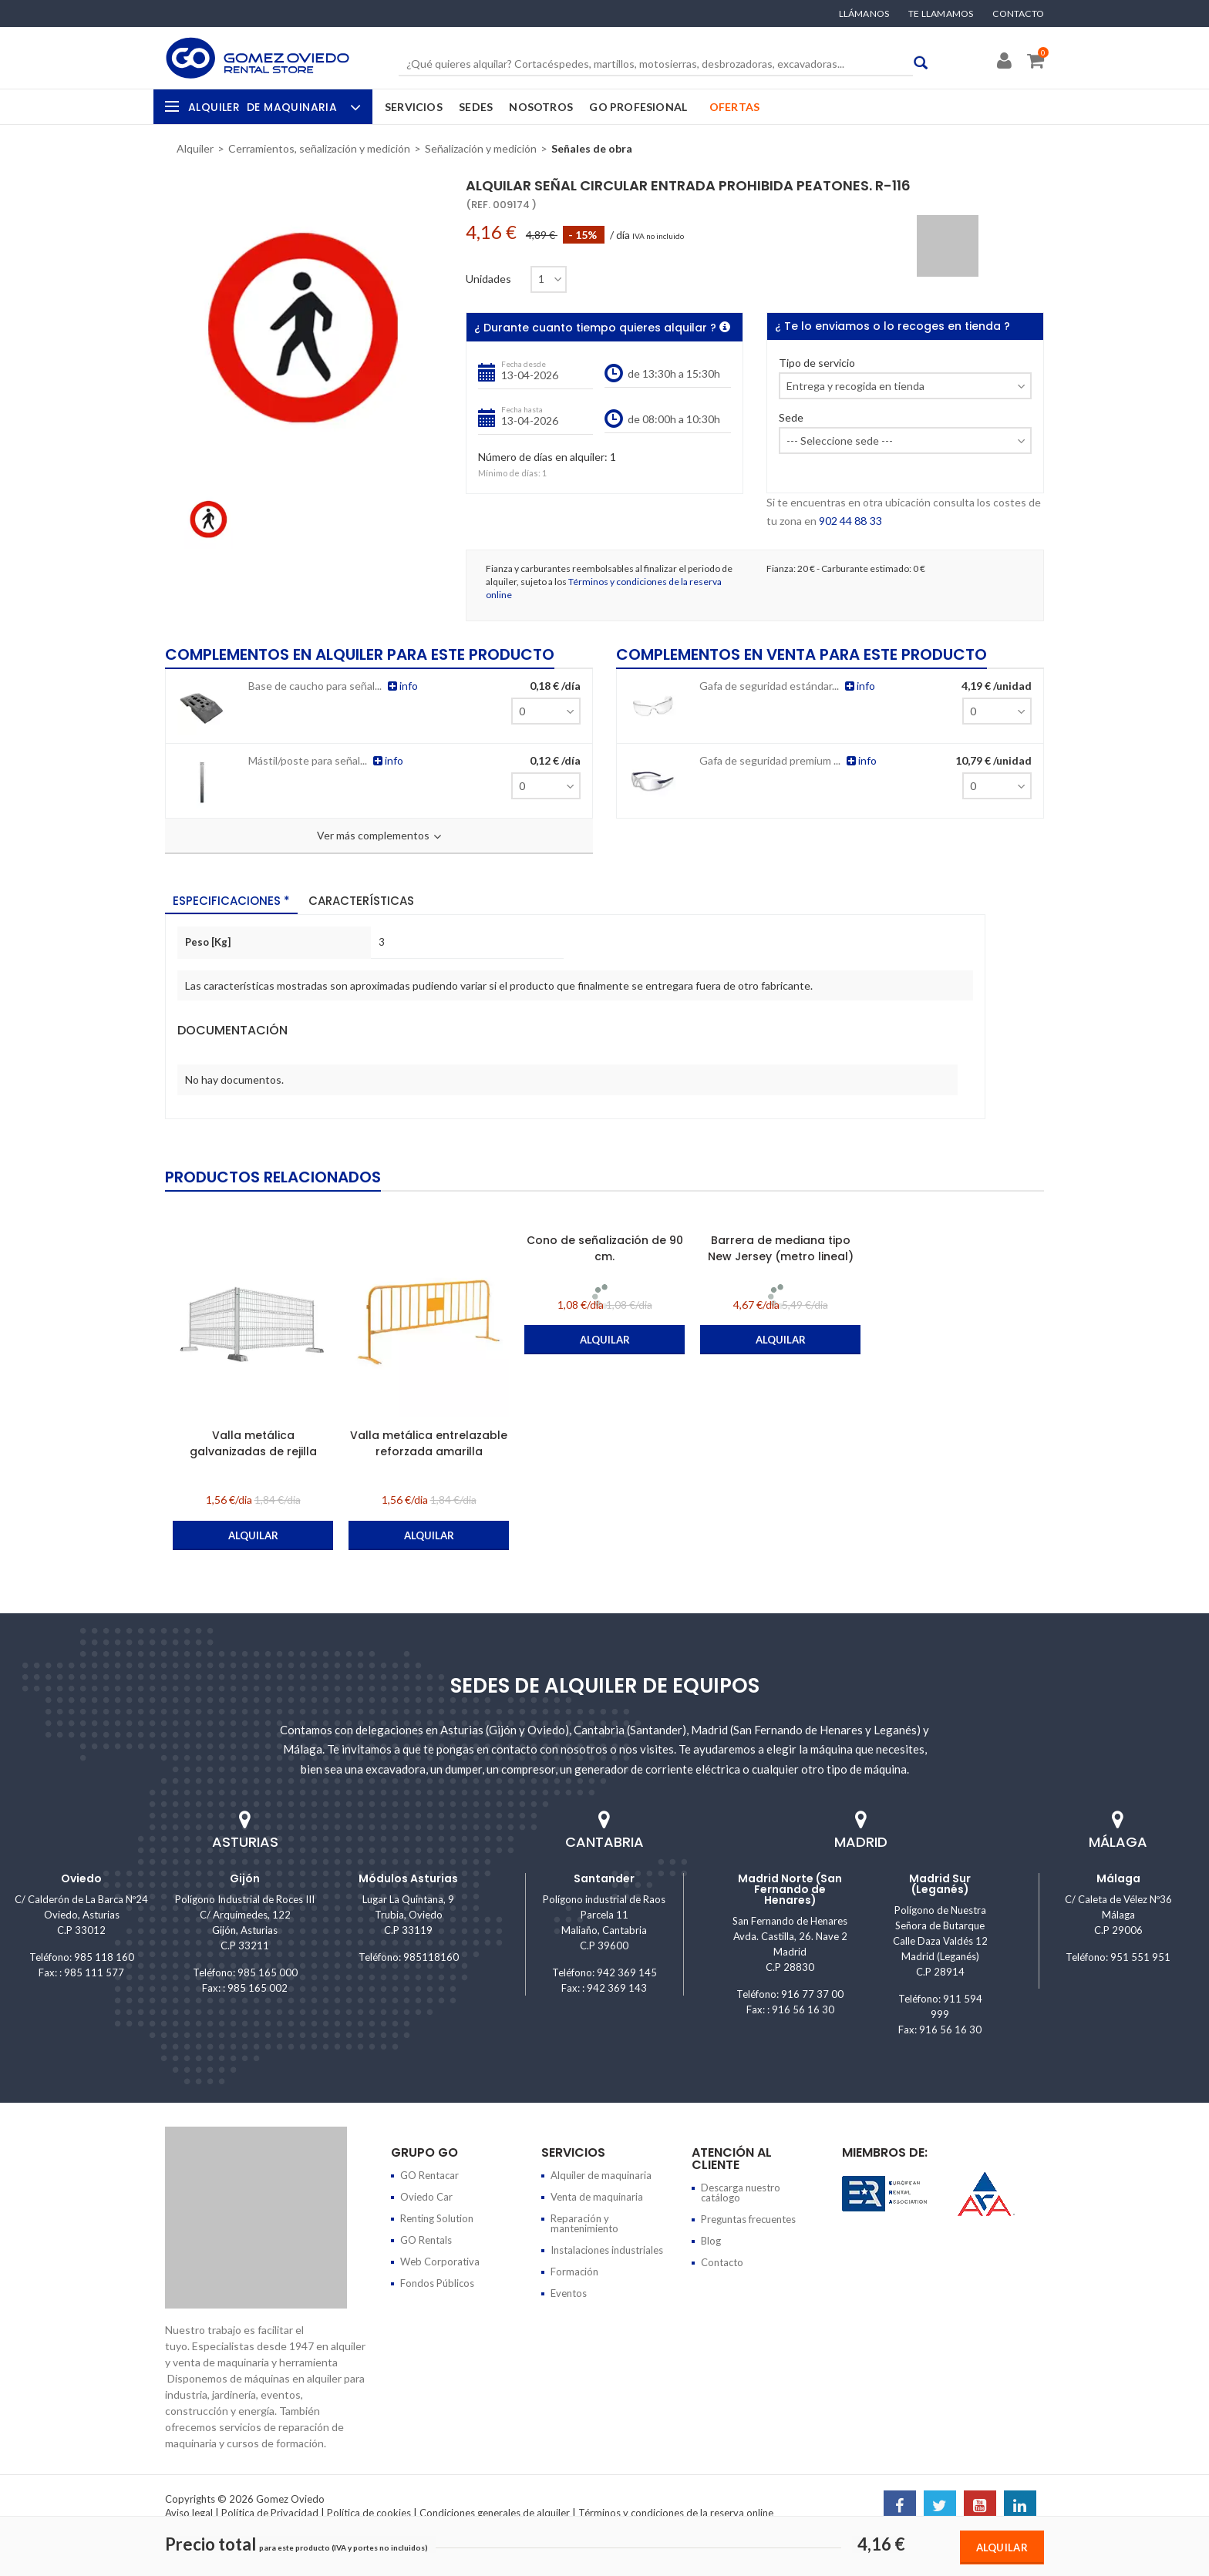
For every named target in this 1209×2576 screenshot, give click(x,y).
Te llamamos (940, 13)
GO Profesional (638, 106)
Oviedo (81, 1878)
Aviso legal (189, 2513)
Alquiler (272, 107)
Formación (574, 2271)
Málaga (1118, 1878)
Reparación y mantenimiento (584, 2223)
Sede (791, 418)
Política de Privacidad (269, 2513)
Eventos (569, 2293)
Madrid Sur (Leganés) (940, 1884)
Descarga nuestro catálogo (740, 2192)
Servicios (414, 106)
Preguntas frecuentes (748, 2219)
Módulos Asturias (408, 1878)
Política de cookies (369, 2513)
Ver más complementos (379, 835)
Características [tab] (361, 900)
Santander (604, 1878)
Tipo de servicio (817, 363)
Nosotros (541, 106)
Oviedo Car (426, 2197)
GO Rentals (426, 2240)
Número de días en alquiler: (543, 457)
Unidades (488, 279)
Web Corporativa (440, 2261)
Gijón (245, 1878)
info (396, 684)
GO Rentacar (429, 2175)
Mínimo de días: (509, 473)
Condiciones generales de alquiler (494, 2513)
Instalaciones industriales (607, 2250)
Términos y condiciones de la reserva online (675, 2513)
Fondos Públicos (437, 2283)
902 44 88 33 (850, 520)
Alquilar (1002, 2547)
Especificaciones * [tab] (231, 900)
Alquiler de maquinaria (601, 2175)
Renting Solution (436, 2218)
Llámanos (864, 13)
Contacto (1018, 13)
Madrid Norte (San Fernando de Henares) (790, 1889)
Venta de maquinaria (597, 2197)
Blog (711, 2241)
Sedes (476, 106)
